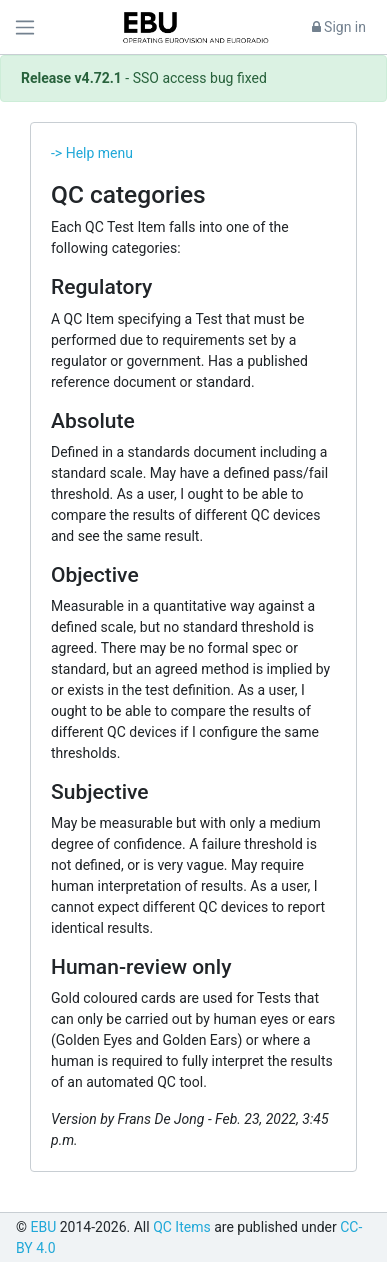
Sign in (339, 27)
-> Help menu (92, 153)
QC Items (182, 1227)
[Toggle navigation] (25, 27)
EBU (43, 1227)
